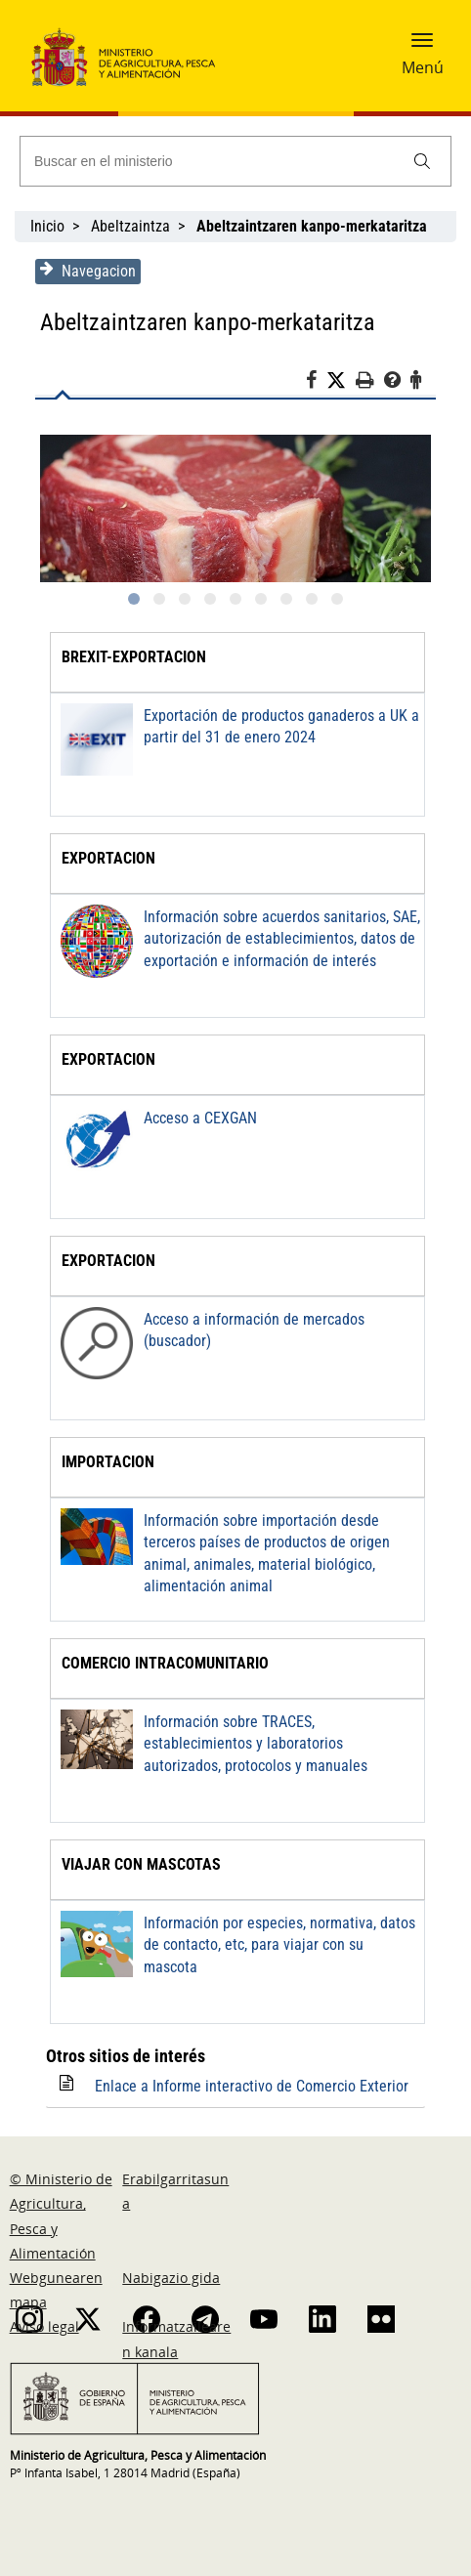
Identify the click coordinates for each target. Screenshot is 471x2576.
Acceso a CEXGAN (194, 1118)
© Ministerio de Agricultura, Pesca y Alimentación (61, 2216)
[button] (422, 46)
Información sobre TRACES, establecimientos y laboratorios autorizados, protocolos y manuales (279, 1743)
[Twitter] (347, 381)
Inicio (47, 226)
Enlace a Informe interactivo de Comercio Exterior (246, 2086)
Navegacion (82, 270)
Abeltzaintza (130, 226)
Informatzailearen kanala (176, 2338)
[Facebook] (322, 383)
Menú (423, 67)
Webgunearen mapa (56, 2289)
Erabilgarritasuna (175, 2191)
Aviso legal (44, 2326)
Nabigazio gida (171, 2277)
